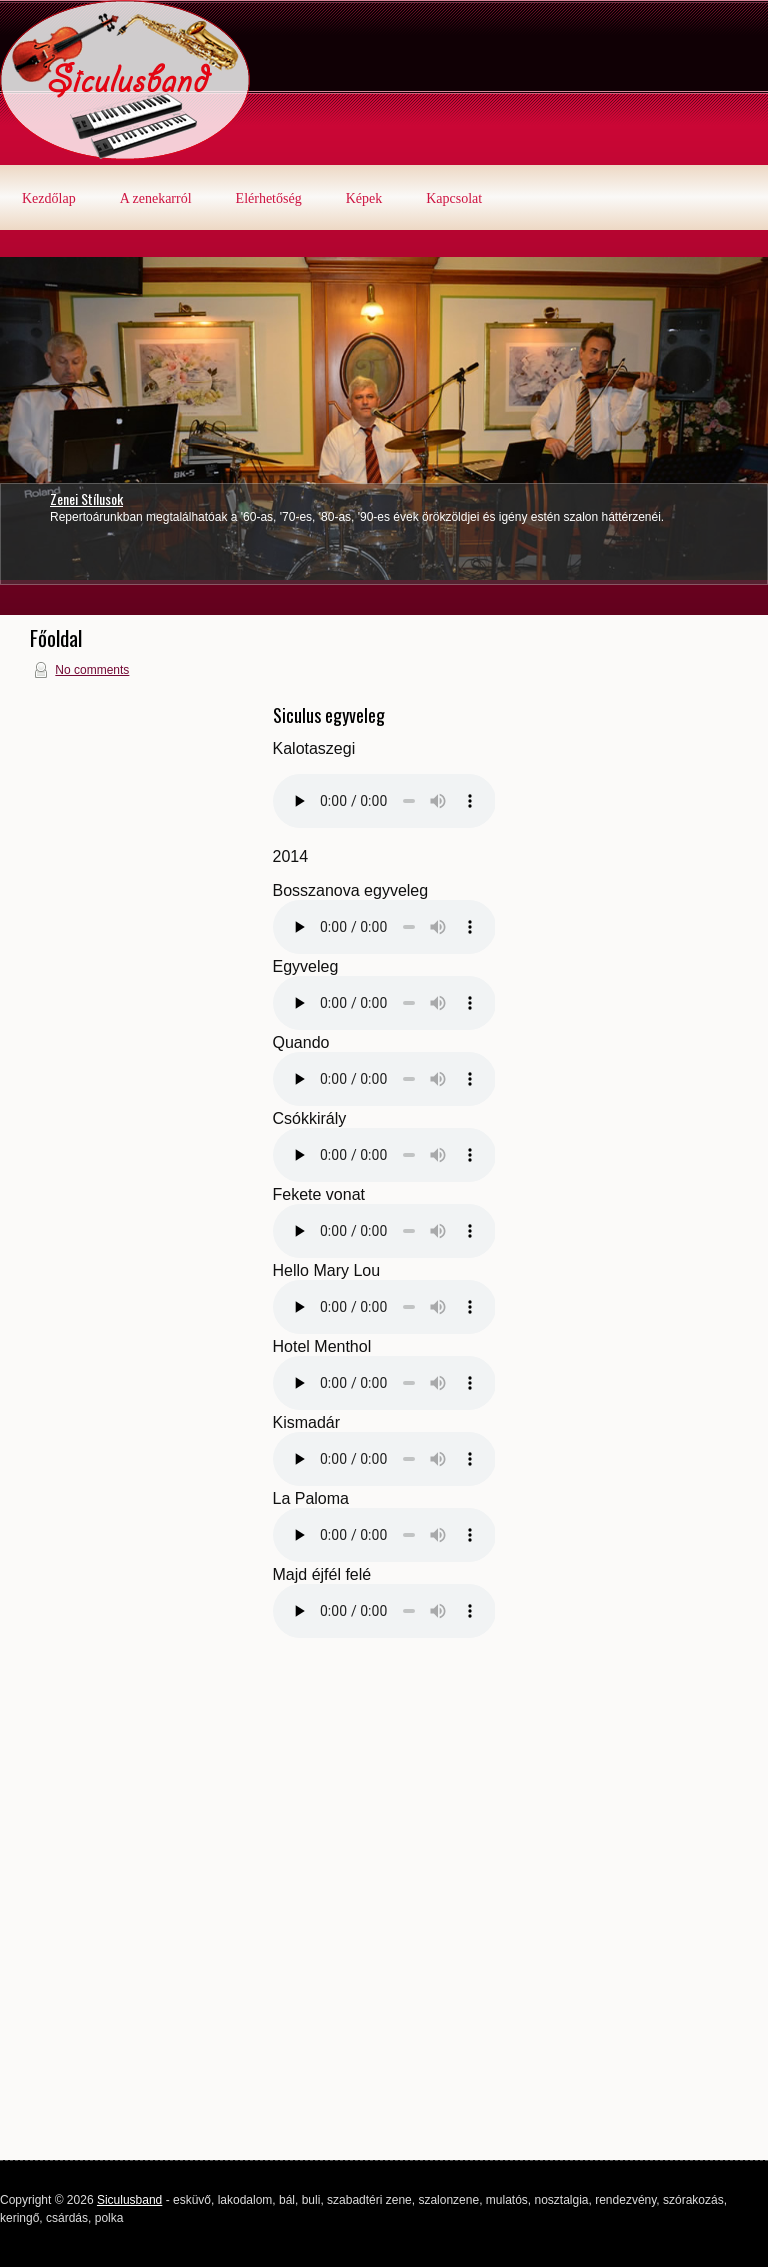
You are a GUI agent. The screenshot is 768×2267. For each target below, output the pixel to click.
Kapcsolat (454, 198)
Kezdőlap (49, 198)
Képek (364, 198)
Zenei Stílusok (86, 498)
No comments (92, 670)
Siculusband (129, 2200)
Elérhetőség (269, 198)
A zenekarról (156, 198)
